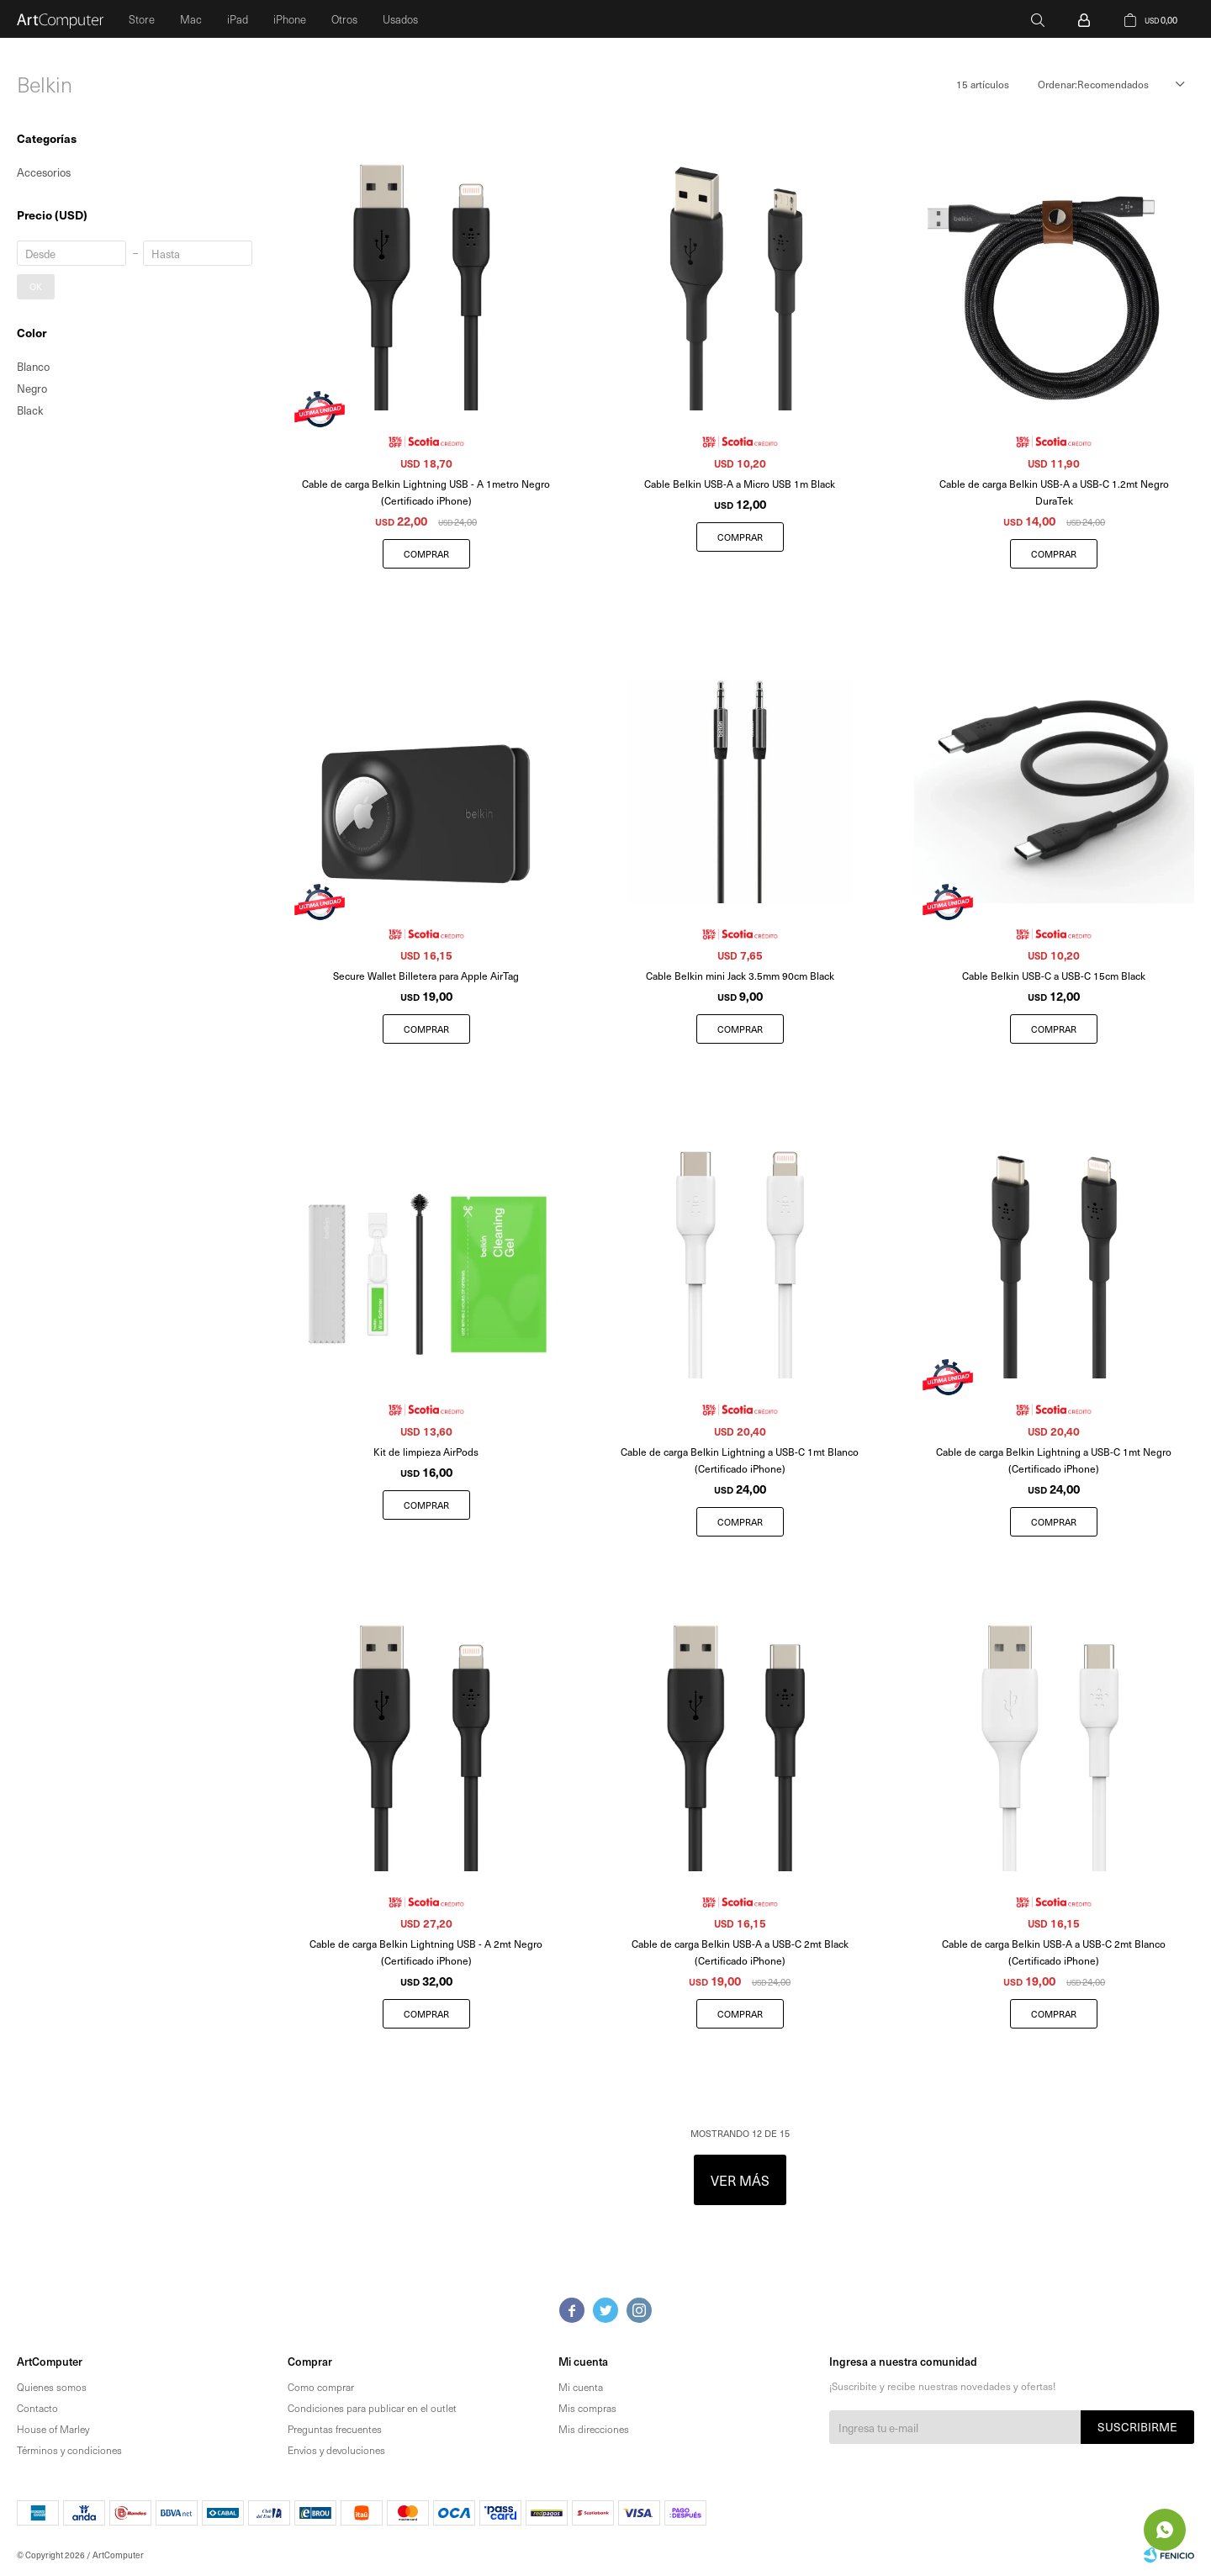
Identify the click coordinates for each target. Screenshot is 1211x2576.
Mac (191, 19)
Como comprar (321, 2386)
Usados (400, 19)
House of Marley (53, 2428)
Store (142, 19)
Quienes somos (52, 2386)
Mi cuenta (580, 2386)
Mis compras (587, 2407)
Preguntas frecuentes (335, 2428)
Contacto (37, 2407)
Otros (344, 19)
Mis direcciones (593, 2428)
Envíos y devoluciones (336, 2449)
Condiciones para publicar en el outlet (372, 2407)
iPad (237, 19)
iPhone (289, 19)
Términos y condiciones (69, 2449)
